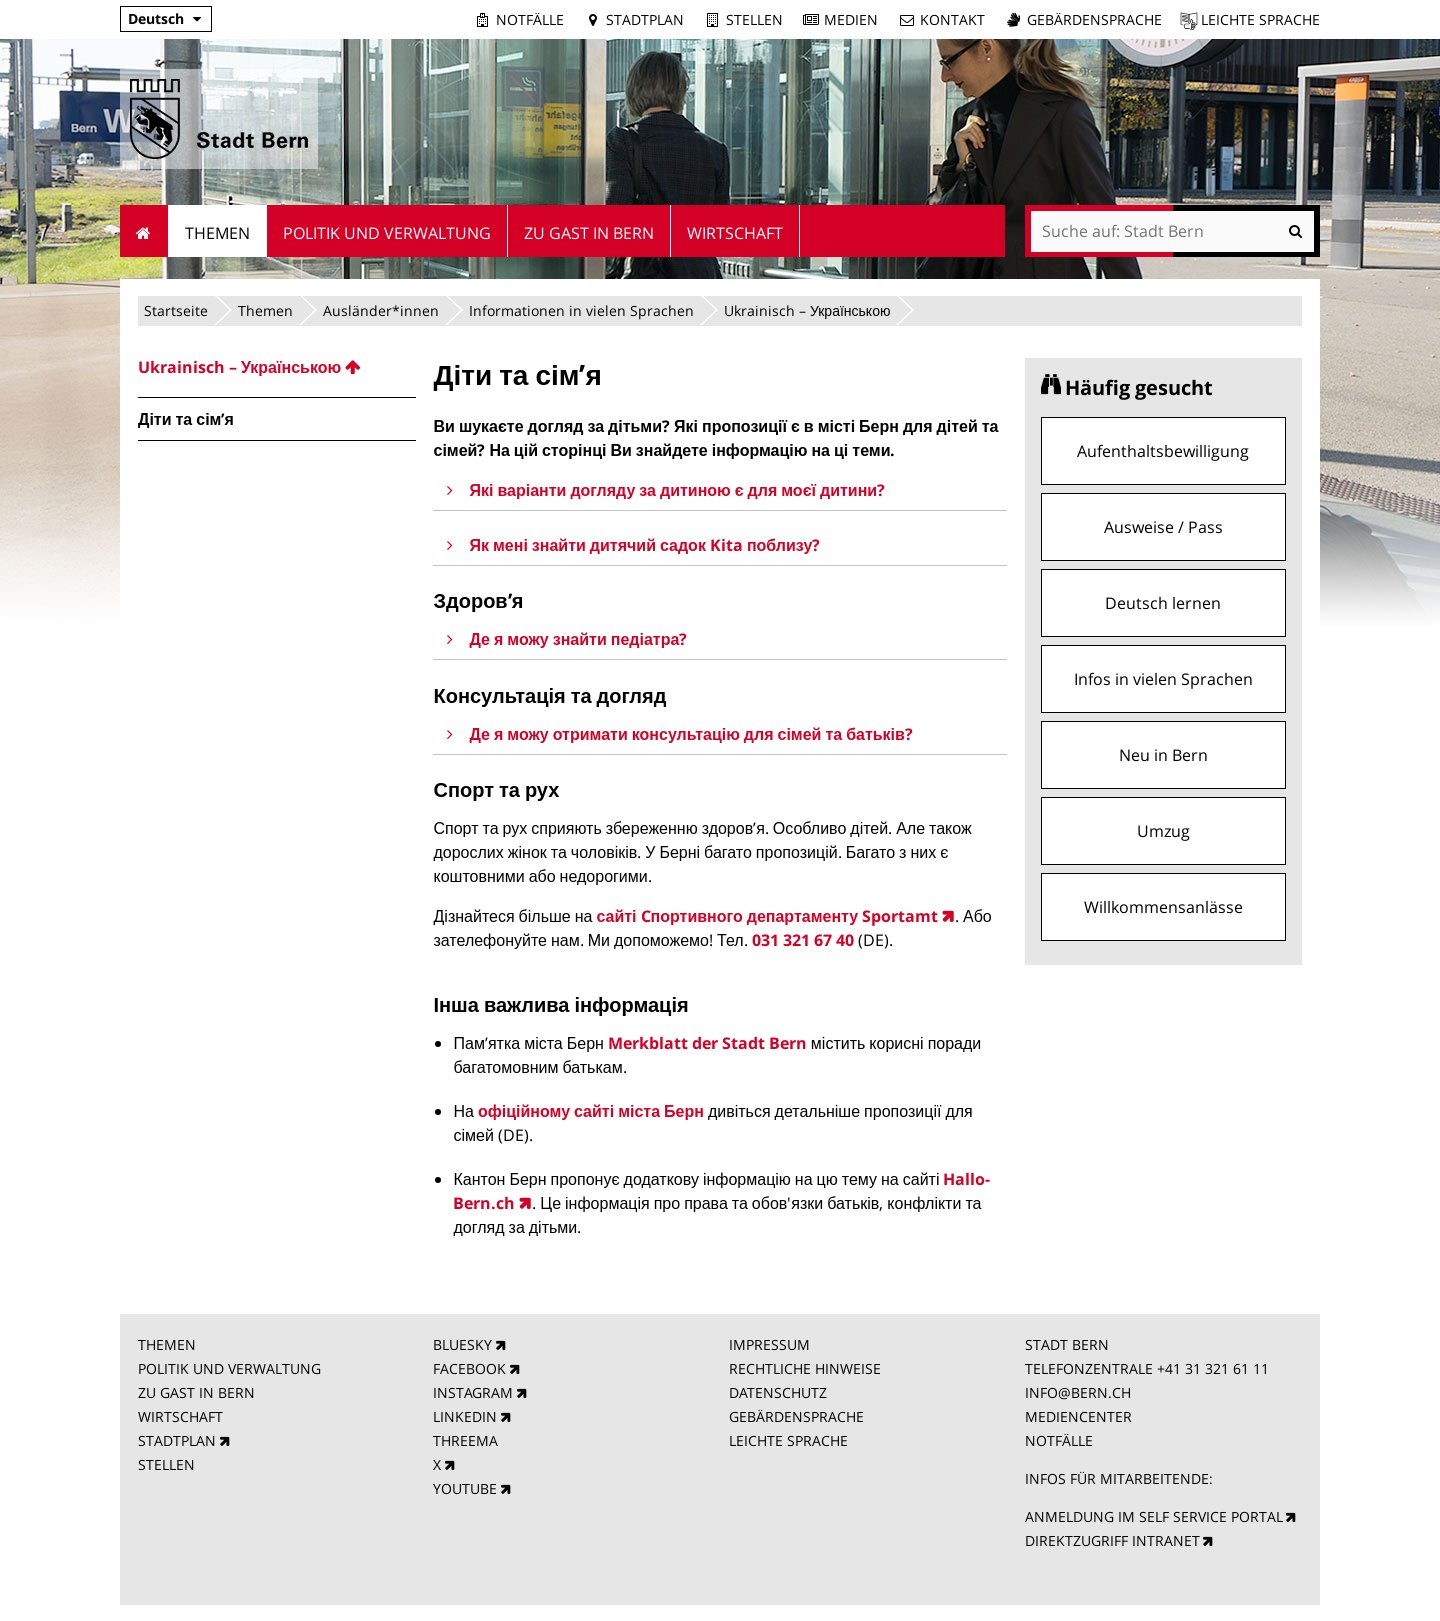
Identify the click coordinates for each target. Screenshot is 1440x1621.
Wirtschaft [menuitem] (735, 233)
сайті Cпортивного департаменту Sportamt (767, 916)
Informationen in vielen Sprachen (581, 310)
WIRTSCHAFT (180, 1416)
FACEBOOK (469, 1368)
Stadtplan (645, 19)
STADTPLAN (177, 1440)
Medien (851, 19)
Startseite (176, 310)
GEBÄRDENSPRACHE (796, 1416)
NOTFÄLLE (1059, 1440)
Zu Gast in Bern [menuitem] (589, 233)
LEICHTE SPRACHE (788, 1440)
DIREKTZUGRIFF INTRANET (1112, 1540)
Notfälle (530, 19)
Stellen (754, 19)
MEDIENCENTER (1078, 1416)
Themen (265, 310)
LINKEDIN (465, 1416)
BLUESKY (462, 1344)
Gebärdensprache (1094, 19)
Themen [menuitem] (217, 233)
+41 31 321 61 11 (1213, 1368)
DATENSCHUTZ (778, 1392)
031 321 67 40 (803, 940)
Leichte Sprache (1260, 19)
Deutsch (156, 18)
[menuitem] (277, 367)
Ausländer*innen (381, 310)
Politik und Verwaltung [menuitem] (387, 233)
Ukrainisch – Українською (807, 310)
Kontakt (952, 19)
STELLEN (166, 1464)
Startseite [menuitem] (144, 231)
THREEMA (465, 1440)
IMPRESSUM (769, 1344)
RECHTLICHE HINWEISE (805, 1368)
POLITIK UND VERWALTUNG (229, 1368)
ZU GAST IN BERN (196, 1392)
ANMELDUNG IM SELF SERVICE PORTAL (1154, 1516)
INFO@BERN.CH (1078, 1392)
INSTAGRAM (473, 1392)
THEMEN (167, 1344)
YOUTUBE (465, 1488)
